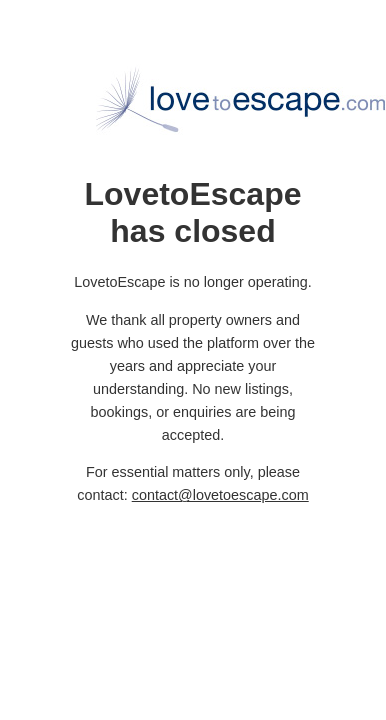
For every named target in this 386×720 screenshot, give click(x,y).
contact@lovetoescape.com (220, 495)
